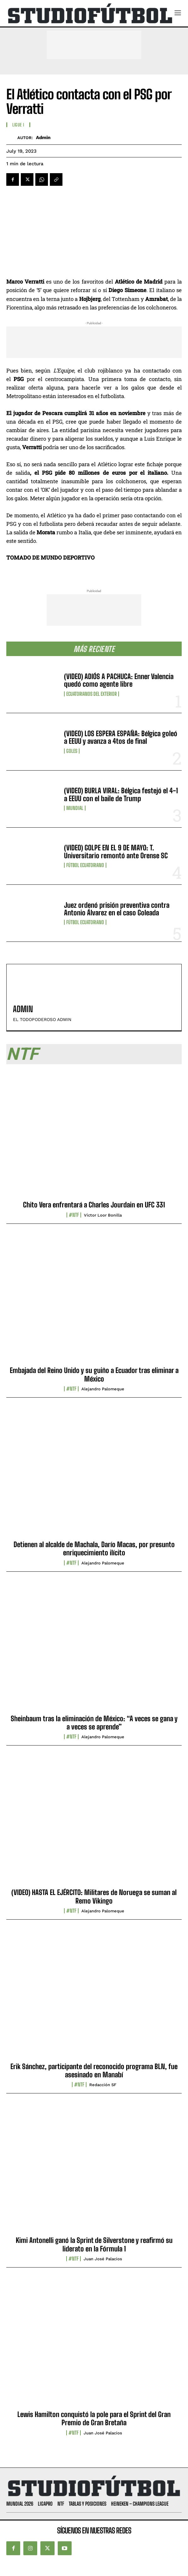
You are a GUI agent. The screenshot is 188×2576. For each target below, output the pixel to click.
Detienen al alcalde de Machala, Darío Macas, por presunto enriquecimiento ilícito (94, 1548)
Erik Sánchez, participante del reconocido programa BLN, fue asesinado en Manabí (94, 2070)
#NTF (74, 1215)
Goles (71, 751)
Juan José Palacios (103, 2258)
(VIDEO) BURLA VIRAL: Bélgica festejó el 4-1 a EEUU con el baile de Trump (121, 794)
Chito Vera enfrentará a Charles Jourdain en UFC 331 (94, 1204)
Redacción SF (102, 2084)
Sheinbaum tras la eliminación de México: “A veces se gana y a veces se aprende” (94, 1722)
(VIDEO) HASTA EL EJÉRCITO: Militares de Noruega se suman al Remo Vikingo (94, 1896)
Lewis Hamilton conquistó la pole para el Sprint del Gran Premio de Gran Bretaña (94, 2418)
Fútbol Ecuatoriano (85, 865)
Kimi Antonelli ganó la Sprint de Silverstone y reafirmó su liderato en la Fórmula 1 (94, 2244)
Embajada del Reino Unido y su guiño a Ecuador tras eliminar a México (94, 1374)
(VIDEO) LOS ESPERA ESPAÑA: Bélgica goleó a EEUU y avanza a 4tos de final (120, 737)
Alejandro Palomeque (102, 1389)
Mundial (74, 808)
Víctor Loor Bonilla (103, 1215)
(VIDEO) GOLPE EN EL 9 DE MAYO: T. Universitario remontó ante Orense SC (116, 851)
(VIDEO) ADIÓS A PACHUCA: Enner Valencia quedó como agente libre (118, 680)
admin (43, 137)
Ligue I (18, 125)
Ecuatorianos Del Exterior (91, 693)
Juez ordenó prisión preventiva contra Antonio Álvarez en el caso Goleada (116, 909)
